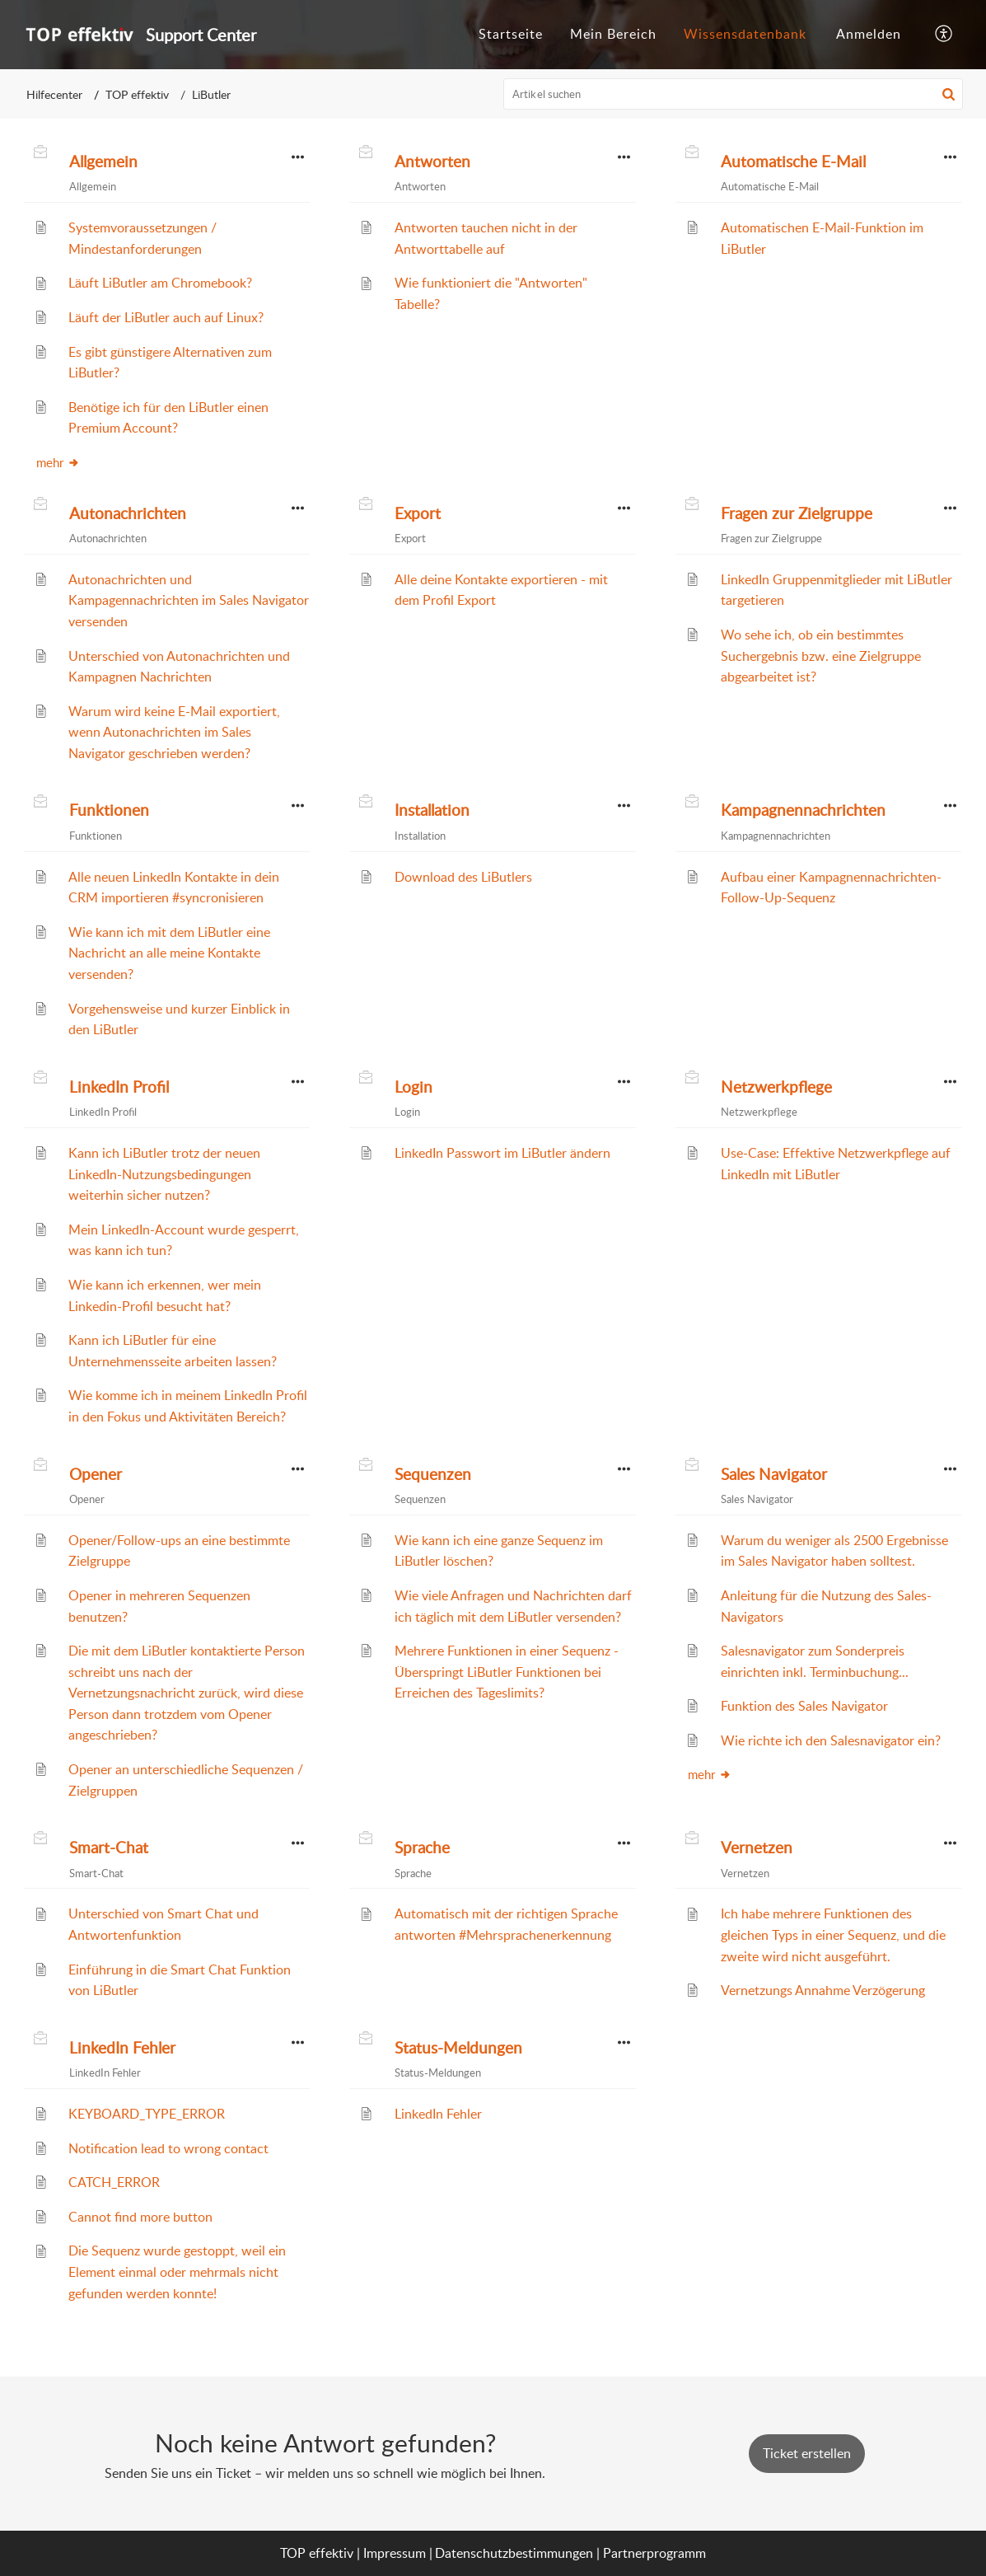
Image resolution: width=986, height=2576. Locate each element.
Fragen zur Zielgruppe (796, 513)
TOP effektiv (137, 94)
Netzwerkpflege (776, 1087)
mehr (58, 462)
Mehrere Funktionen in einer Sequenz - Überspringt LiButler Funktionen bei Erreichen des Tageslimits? (507, 1672)
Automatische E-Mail (793, 161)
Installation (432, 810)
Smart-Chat (108, 1847)
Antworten (432, 161)
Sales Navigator (774, 1474)
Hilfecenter (54, 94)
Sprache (422, 1847)
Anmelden (868, 34)
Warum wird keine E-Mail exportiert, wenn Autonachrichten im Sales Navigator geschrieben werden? (174, 732)
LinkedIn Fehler (122, 2047)
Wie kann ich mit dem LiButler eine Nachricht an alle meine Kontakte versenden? (169, 953)
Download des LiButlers (463, 877)
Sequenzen (433, 1474)
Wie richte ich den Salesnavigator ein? (831, 1740)
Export (418, 513)
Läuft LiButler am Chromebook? (160, 283)
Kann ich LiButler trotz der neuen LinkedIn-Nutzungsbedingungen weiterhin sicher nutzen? (164, 1174)
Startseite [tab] (511, 34)
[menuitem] (868, 35)
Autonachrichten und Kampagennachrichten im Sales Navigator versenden (188, 600)
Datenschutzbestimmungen (514, 2553)
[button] (944, 35)
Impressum (394, 2553)
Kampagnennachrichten (803, 810)
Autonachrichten (127, 513)
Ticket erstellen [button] (807, 2453)
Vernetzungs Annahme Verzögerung (823, 1990)
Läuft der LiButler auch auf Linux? (166, 317)
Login (413, 1087)
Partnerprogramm (654, 2553)
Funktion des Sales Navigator (804, 1706)
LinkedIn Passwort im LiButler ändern (502, 1153)
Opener (95, 1474)
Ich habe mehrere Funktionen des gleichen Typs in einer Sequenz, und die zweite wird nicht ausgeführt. (833, 1934)
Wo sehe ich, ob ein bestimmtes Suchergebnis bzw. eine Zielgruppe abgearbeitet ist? (821, 655)
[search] (733, 94)
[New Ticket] (807, 2453)
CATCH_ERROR (114, 2182)
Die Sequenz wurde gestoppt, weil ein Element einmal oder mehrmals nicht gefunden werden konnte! (177, 2271)
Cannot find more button (140, 2217)
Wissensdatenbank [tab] (745, 34)
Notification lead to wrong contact (168, 2148)
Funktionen (109, 810)
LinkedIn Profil (119, 1087)
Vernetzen (756, 1847)
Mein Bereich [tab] (613, 34)
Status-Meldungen (458, 2047)
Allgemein (103, 161)
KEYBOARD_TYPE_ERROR (146, 2114)
